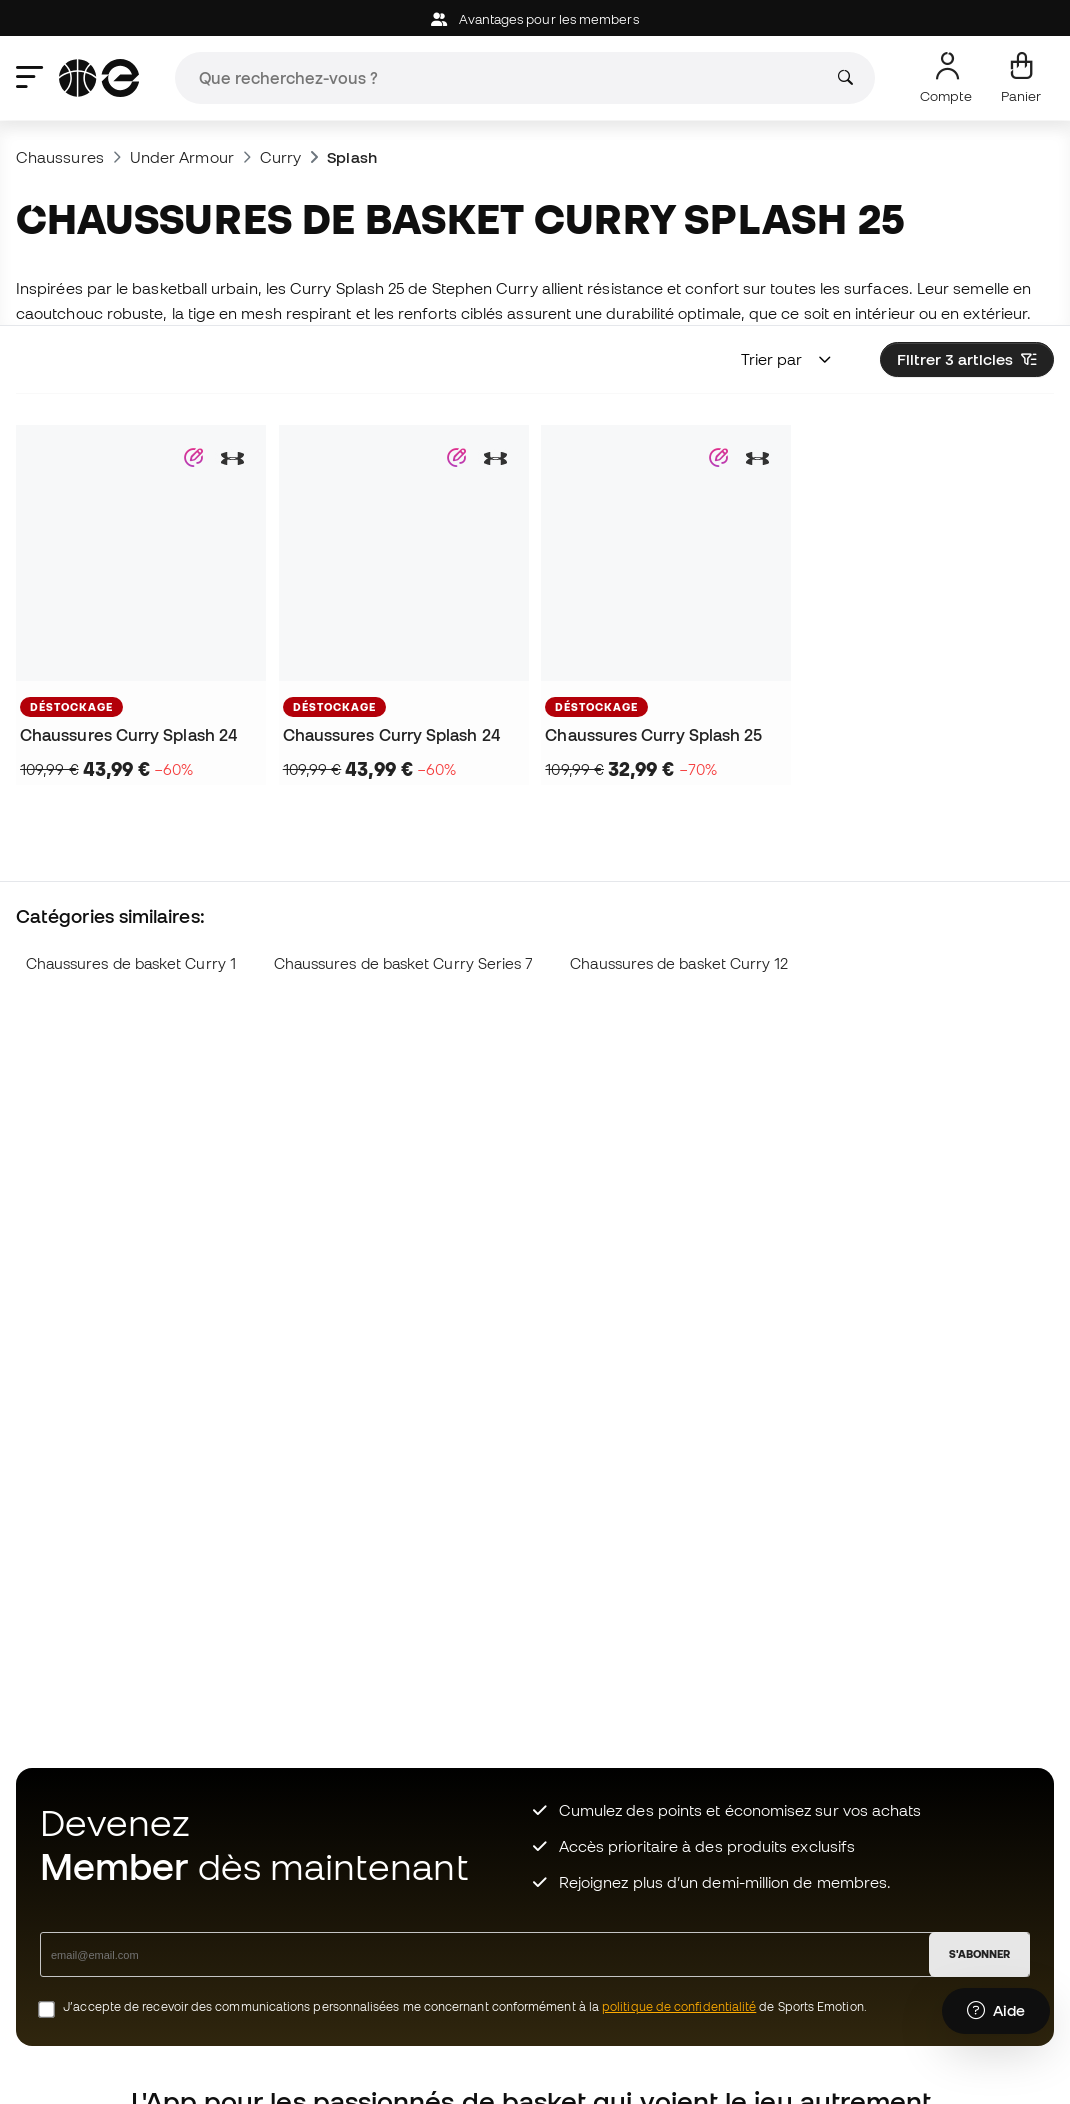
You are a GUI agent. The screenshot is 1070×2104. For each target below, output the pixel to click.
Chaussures (60, 157)
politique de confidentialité (679, 2006)
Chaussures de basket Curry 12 (679, 963)
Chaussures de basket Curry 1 (131, 963)
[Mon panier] (1021, 78)
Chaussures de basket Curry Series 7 (403, 963)
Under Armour (182, 157)
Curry (280, 157)
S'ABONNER (979, 1954)
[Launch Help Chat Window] (996, 2011)
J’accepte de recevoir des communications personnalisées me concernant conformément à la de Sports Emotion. (465, 2006)
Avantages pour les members (534, 19)
